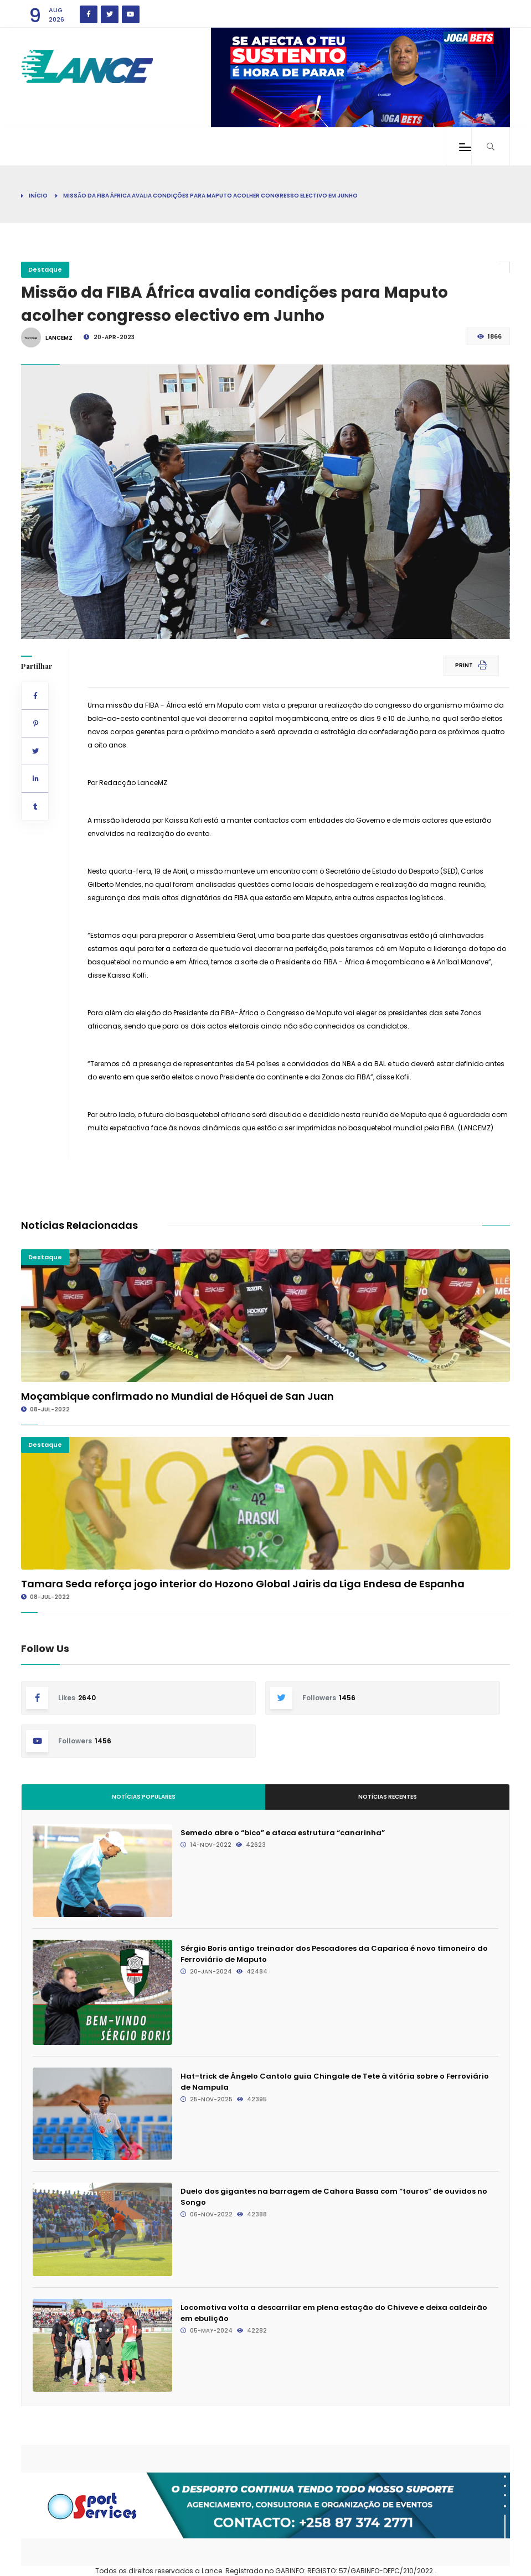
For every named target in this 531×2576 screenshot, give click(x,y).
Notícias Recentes (387, 1797)
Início (38, 195)
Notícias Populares (144, 1797)
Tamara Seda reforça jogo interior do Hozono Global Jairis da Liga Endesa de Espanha (243, 1584)
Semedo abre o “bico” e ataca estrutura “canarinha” (283, 1832)
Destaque (45, 269)
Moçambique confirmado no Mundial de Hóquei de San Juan (177, 1396)
